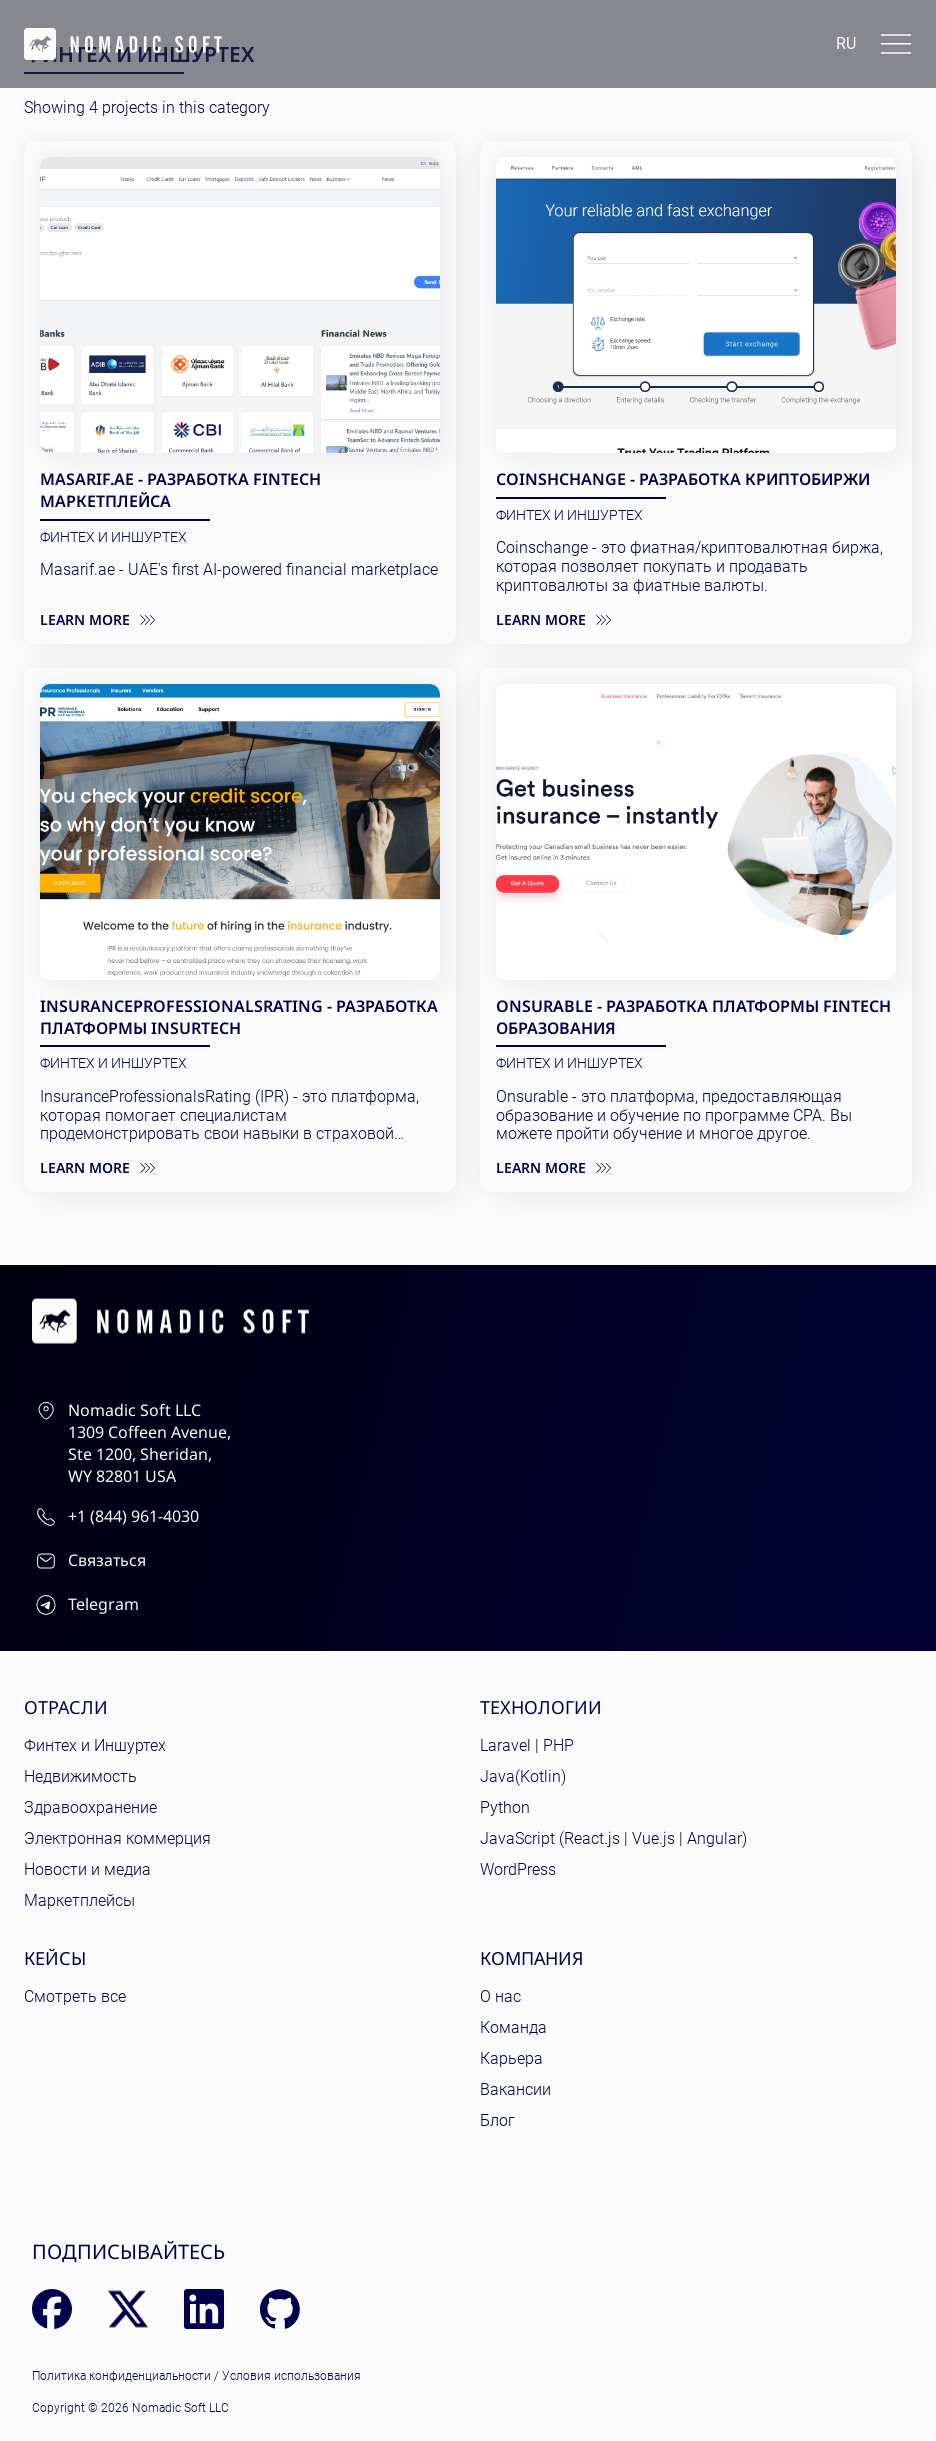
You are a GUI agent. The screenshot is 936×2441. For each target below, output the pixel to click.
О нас (500, 1996)
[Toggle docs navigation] (896, 44)
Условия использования (291, 2376)
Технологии (541, 1707)
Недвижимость (80, 1776)
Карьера (511, 2058)
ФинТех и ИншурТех (113, 537)
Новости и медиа (87, 1869)
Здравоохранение (90, 1807)
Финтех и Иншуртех (95, 1745)
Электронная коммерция (117, 1838)
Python (505, 1807)
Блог (497, 2120)
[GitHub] (280, 2309)
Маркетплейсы (79, 1900)
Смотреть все (75, 1996)
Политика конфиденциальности (121, 2376)
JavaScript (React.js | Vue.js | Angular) (613, 1838)
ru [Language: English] (846, 43)
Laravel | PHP (527, 1745)
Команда (513, 2027)
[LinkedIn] (204, 2309)
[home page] (123, 44)
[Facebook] (52, 2309)
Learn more (98, 620)
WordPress (518, 1869)
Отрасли (66, 1707)
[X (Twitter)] (128, 2309)
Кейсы (55, 1958)
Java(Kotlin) (523, 1776)
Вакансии (515, 2089)
